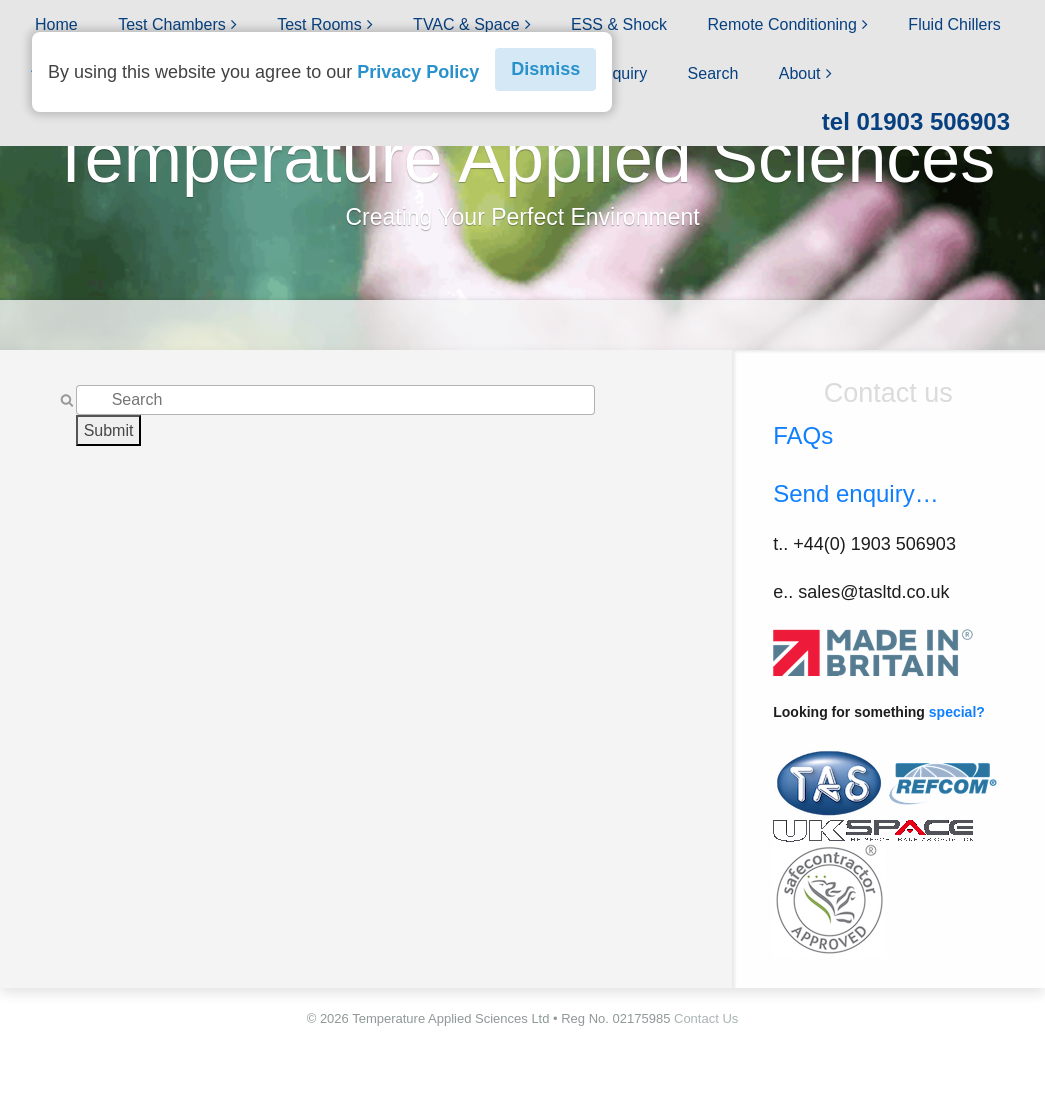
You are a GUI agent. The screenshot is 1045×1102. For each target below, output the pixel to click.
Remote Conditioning (781, 24)
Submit (109, 430)
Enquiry (620, 73)
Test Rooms (319, 24)
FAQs (803, 435)
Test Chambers (172, 24)
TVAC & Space (466, 24)
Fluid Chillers (954, 24)
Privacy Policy (418, 72)
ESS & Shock (619, 24)
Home (56, 24)
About (800, 73)
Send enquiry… (855, 493)
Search (713, 73)
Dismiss (545, 69)
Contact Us (706, 1018)
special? (957, 712)
